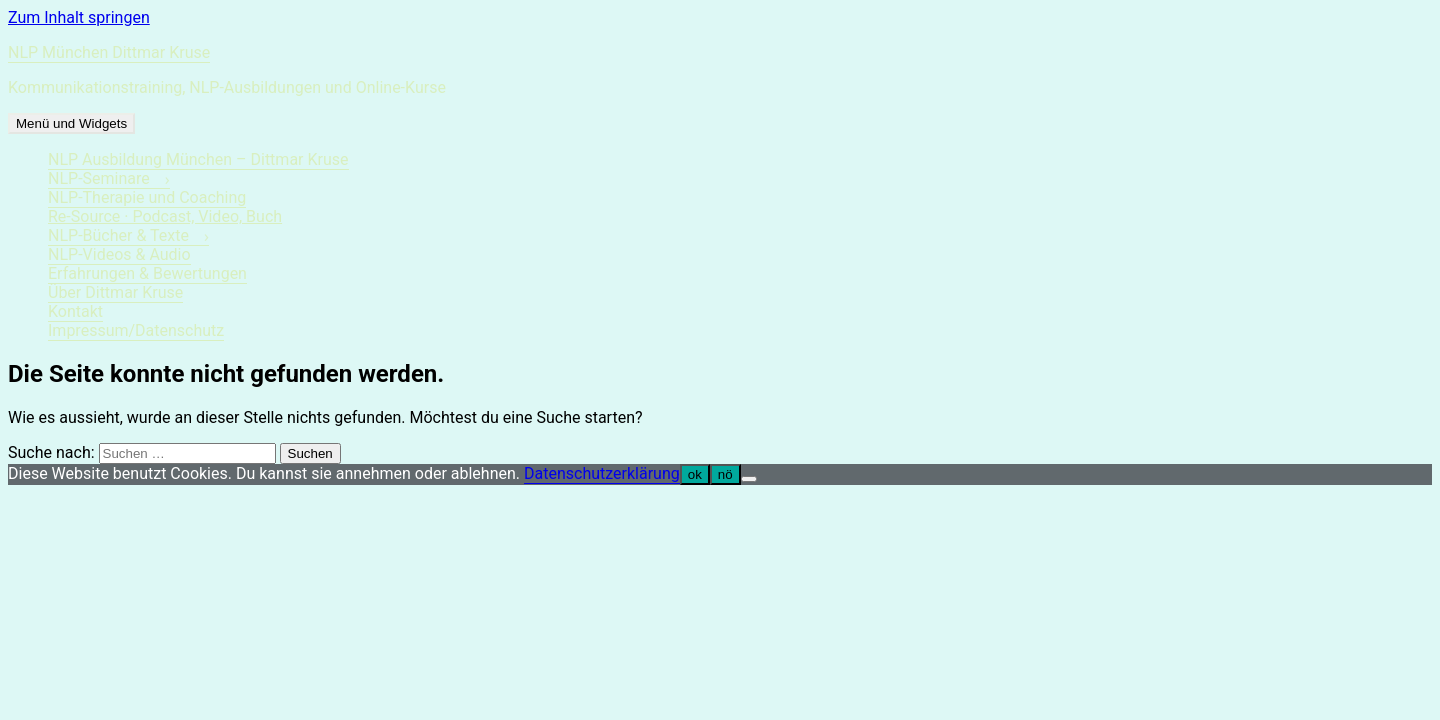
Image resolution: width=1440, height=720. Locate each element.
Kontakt (75, 311)
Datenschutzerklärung (602, 473)
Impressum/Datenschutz (136, 330)
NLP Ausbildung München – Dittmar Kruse (198, 159)
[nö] (749, 479)
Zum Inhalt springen (79, 17)
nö (725, 474)
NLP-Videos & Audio (119, 254)
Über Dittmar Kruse (115, 292)
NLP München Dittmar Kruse (109, 52)
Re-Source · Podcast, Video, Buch (165, 216)
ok (695, 474)
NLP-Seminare (99, 178)
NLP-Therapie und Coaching (147, 197)
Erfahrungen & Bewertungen (147, 273)
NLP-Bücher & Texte (118, 235)
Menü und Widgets (71, 123)
